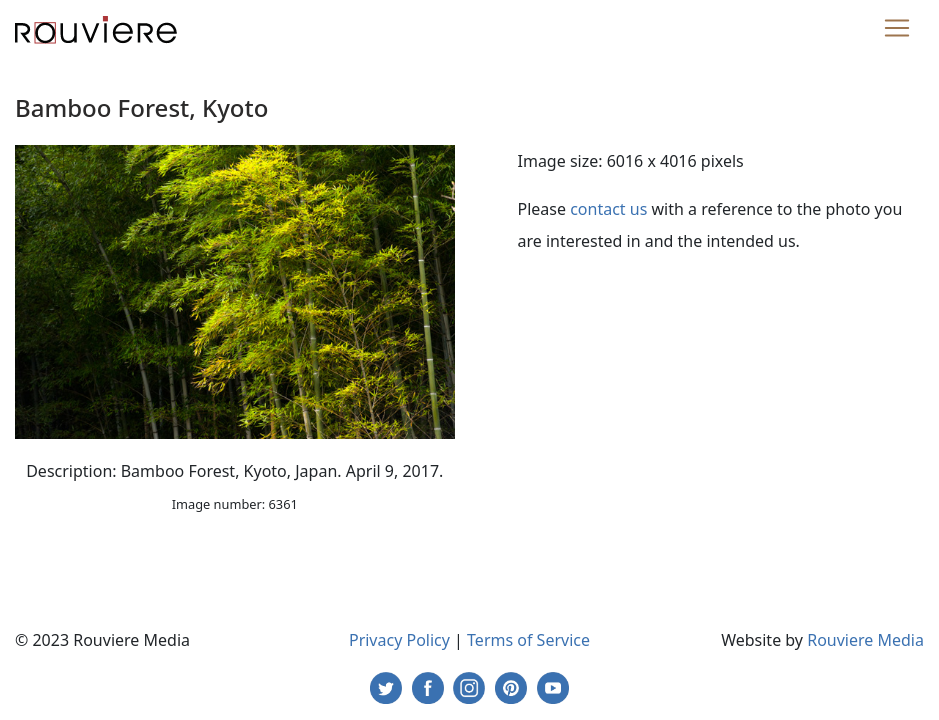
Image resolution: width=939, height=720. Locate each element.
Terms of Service (528, 640)
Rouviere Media (865, 640)
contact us (608, 209)
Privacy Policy (399, 640)
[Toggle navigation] (897, 28)
